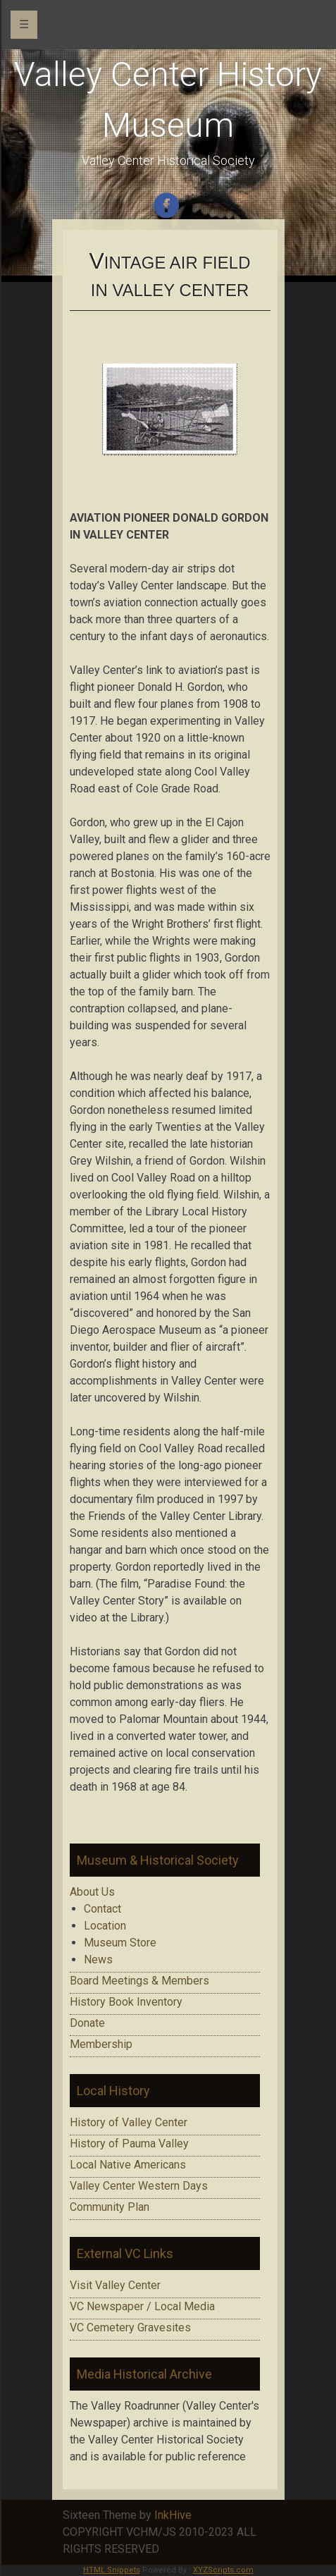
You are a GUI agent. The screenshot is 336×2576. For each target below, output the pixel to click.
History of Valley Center (128, 2122)
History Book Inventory (126, 2001)
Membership (101, 2044)
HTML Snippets (111, 2570)
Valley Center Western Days (139, 2185)
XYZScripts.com (223, 2570)
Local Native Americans (128, 2164)
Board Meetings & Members (139, 1980)
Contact (102, 1908)
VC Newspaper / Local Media (142, 2306)
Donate (87, 2023)
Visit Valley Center (115, 2285)
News (98, 1959)
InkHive (173, 2515)
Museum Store (120, 1942)
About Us (92, 1892)
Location (105, 1925)
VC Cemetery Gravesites (130, 2327)
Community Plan (109, 2207)
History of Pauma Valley (129, 2143)
